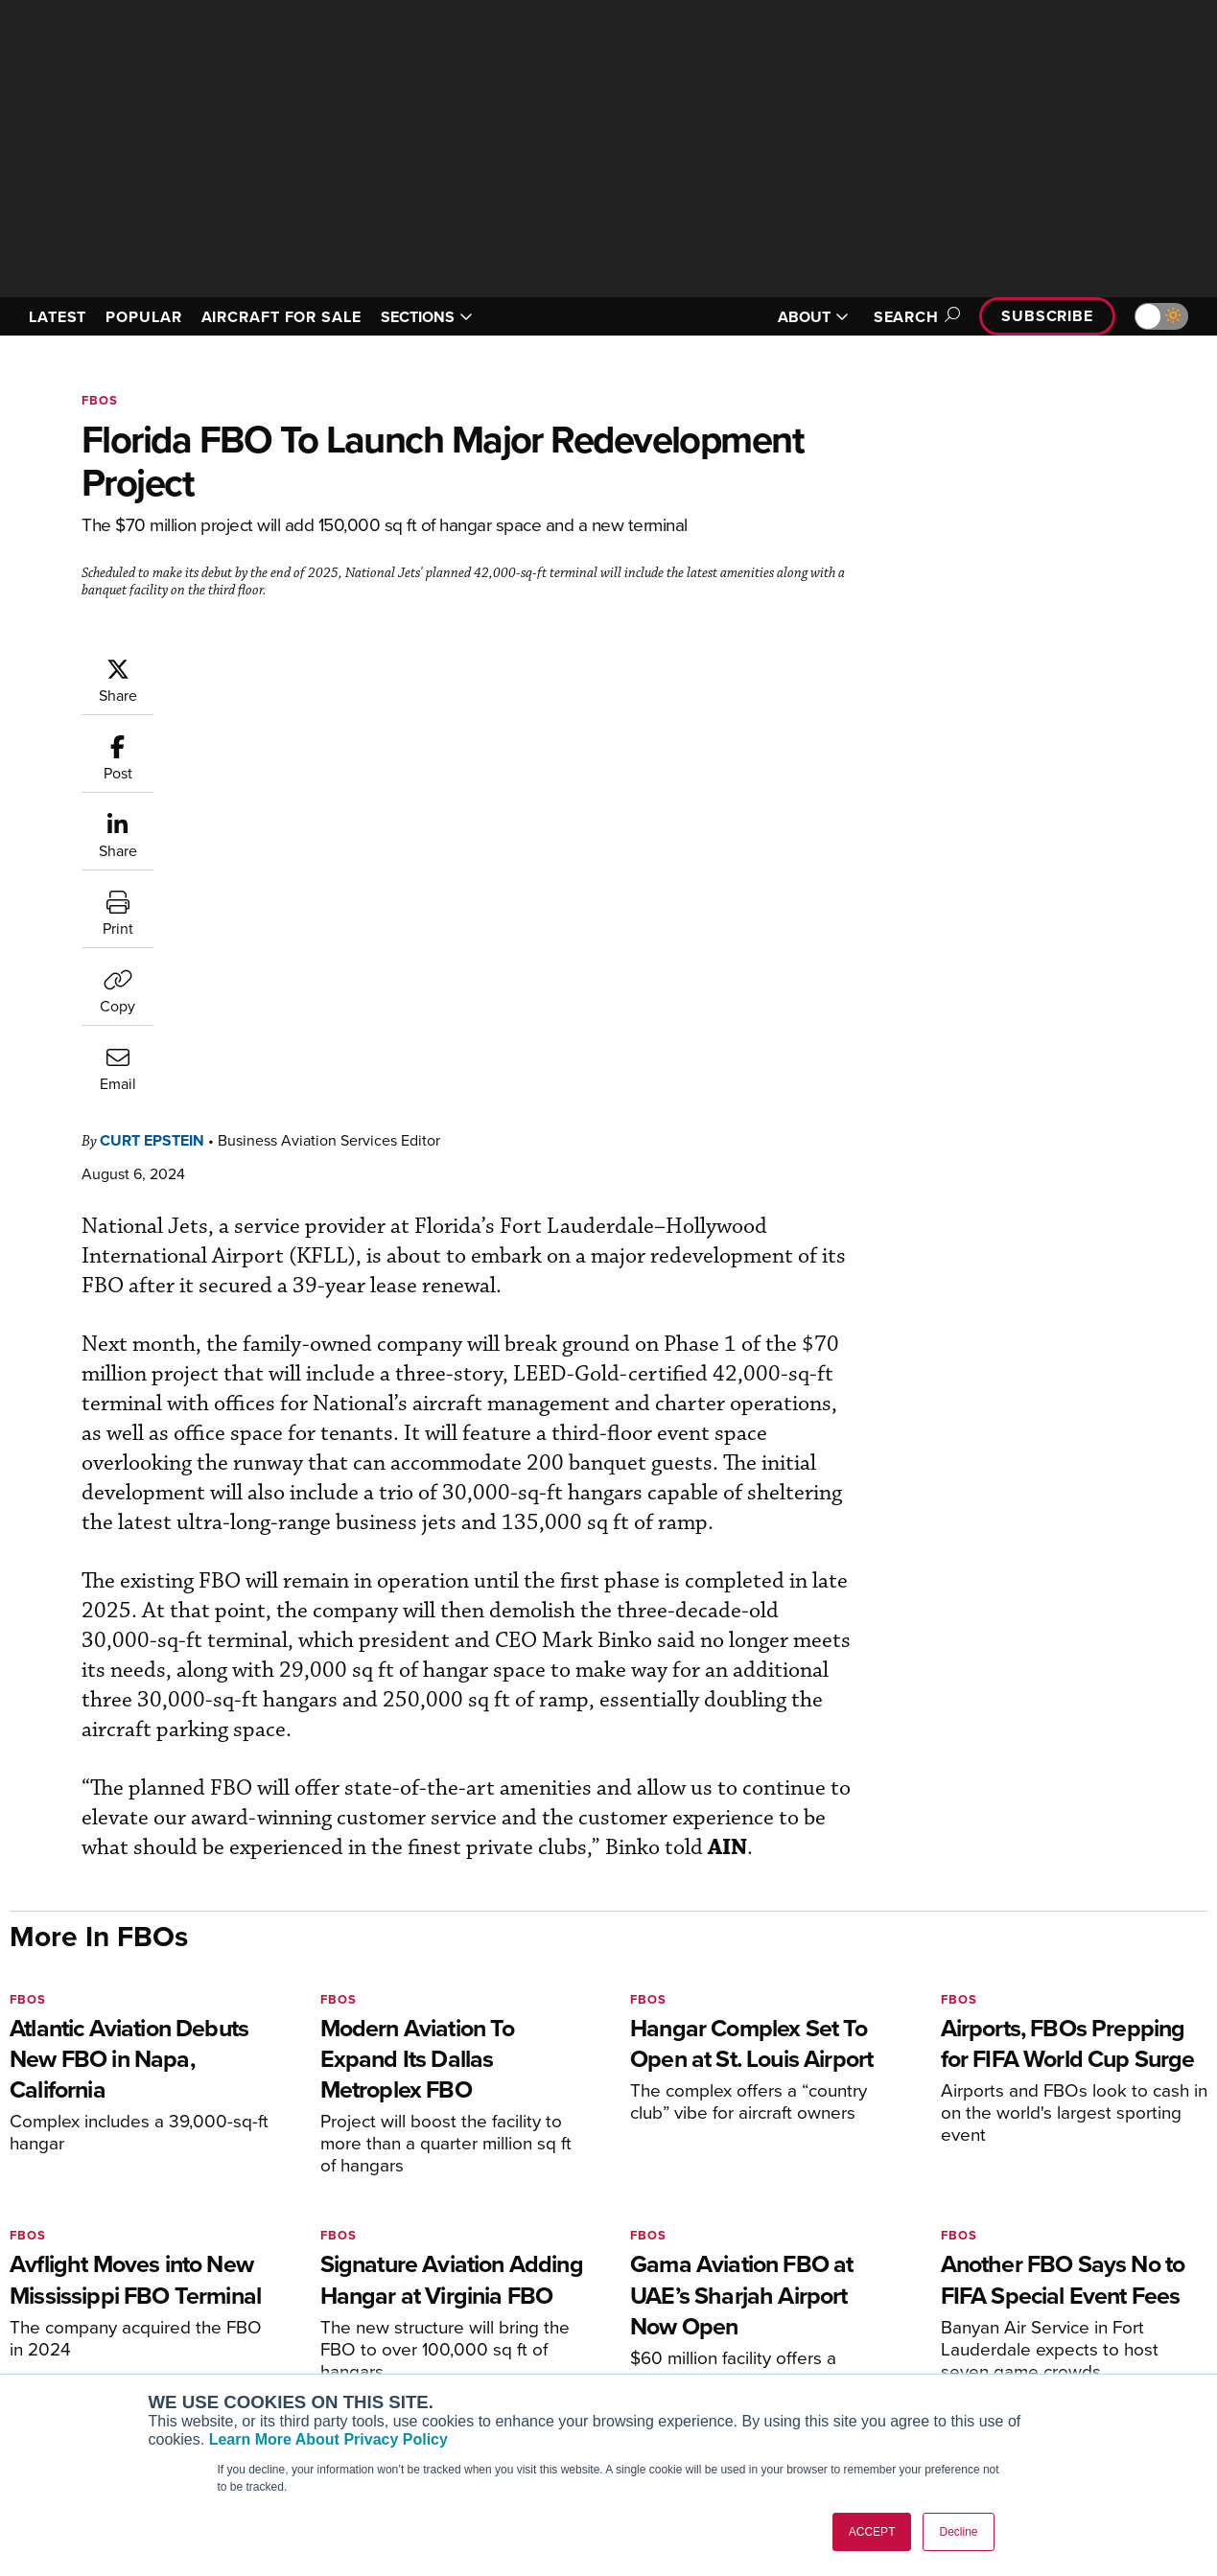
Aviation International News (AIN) (140, 2298)
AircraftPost (74, 2324)
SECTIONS (427, 317)
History (967, 2324)
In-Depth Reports (691, 2324)
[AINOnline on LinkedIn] (128, 2184)
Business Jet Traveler (102, 2350)
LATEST (57, 317)
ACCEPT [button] (872, 2532)
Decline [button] (958, 2532)
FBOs (100, 400)
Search (914, 317)
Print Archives (682, 2272)
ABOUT (813, 317)
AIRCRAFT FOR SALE (281, 317)
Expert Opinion (685, 2298)
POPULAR (143, 317)
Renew (353, 2324)
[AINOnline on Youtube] (52, 2184)
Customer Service (386, 2298)
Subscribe (1047, 316)
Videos (660, 2350)
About (963, 2272)
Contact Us (979, 2350)
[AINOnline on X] (91, 2184)
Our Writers (981, 2298)
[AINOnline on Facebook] (16, 2184)
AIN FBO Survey (86, 2272)
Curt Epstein (267, 666)
